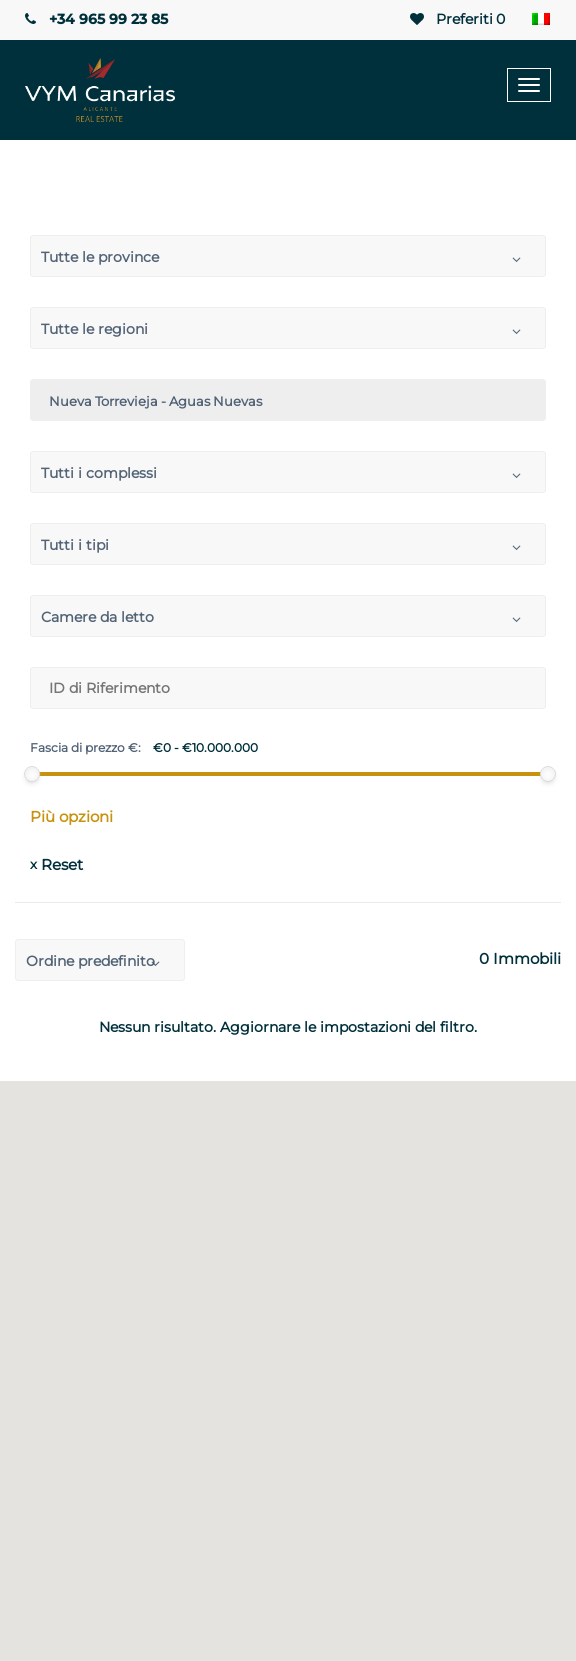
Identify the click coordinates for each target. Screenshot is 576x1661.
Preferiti (457, 19)
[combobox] (288, 256)
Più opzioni (71, 816)
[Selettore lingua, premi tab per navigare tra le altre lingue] (541, 20)
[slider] (32, 774)
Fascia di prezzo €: (85, 748)
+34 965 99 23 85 (94, 19)
